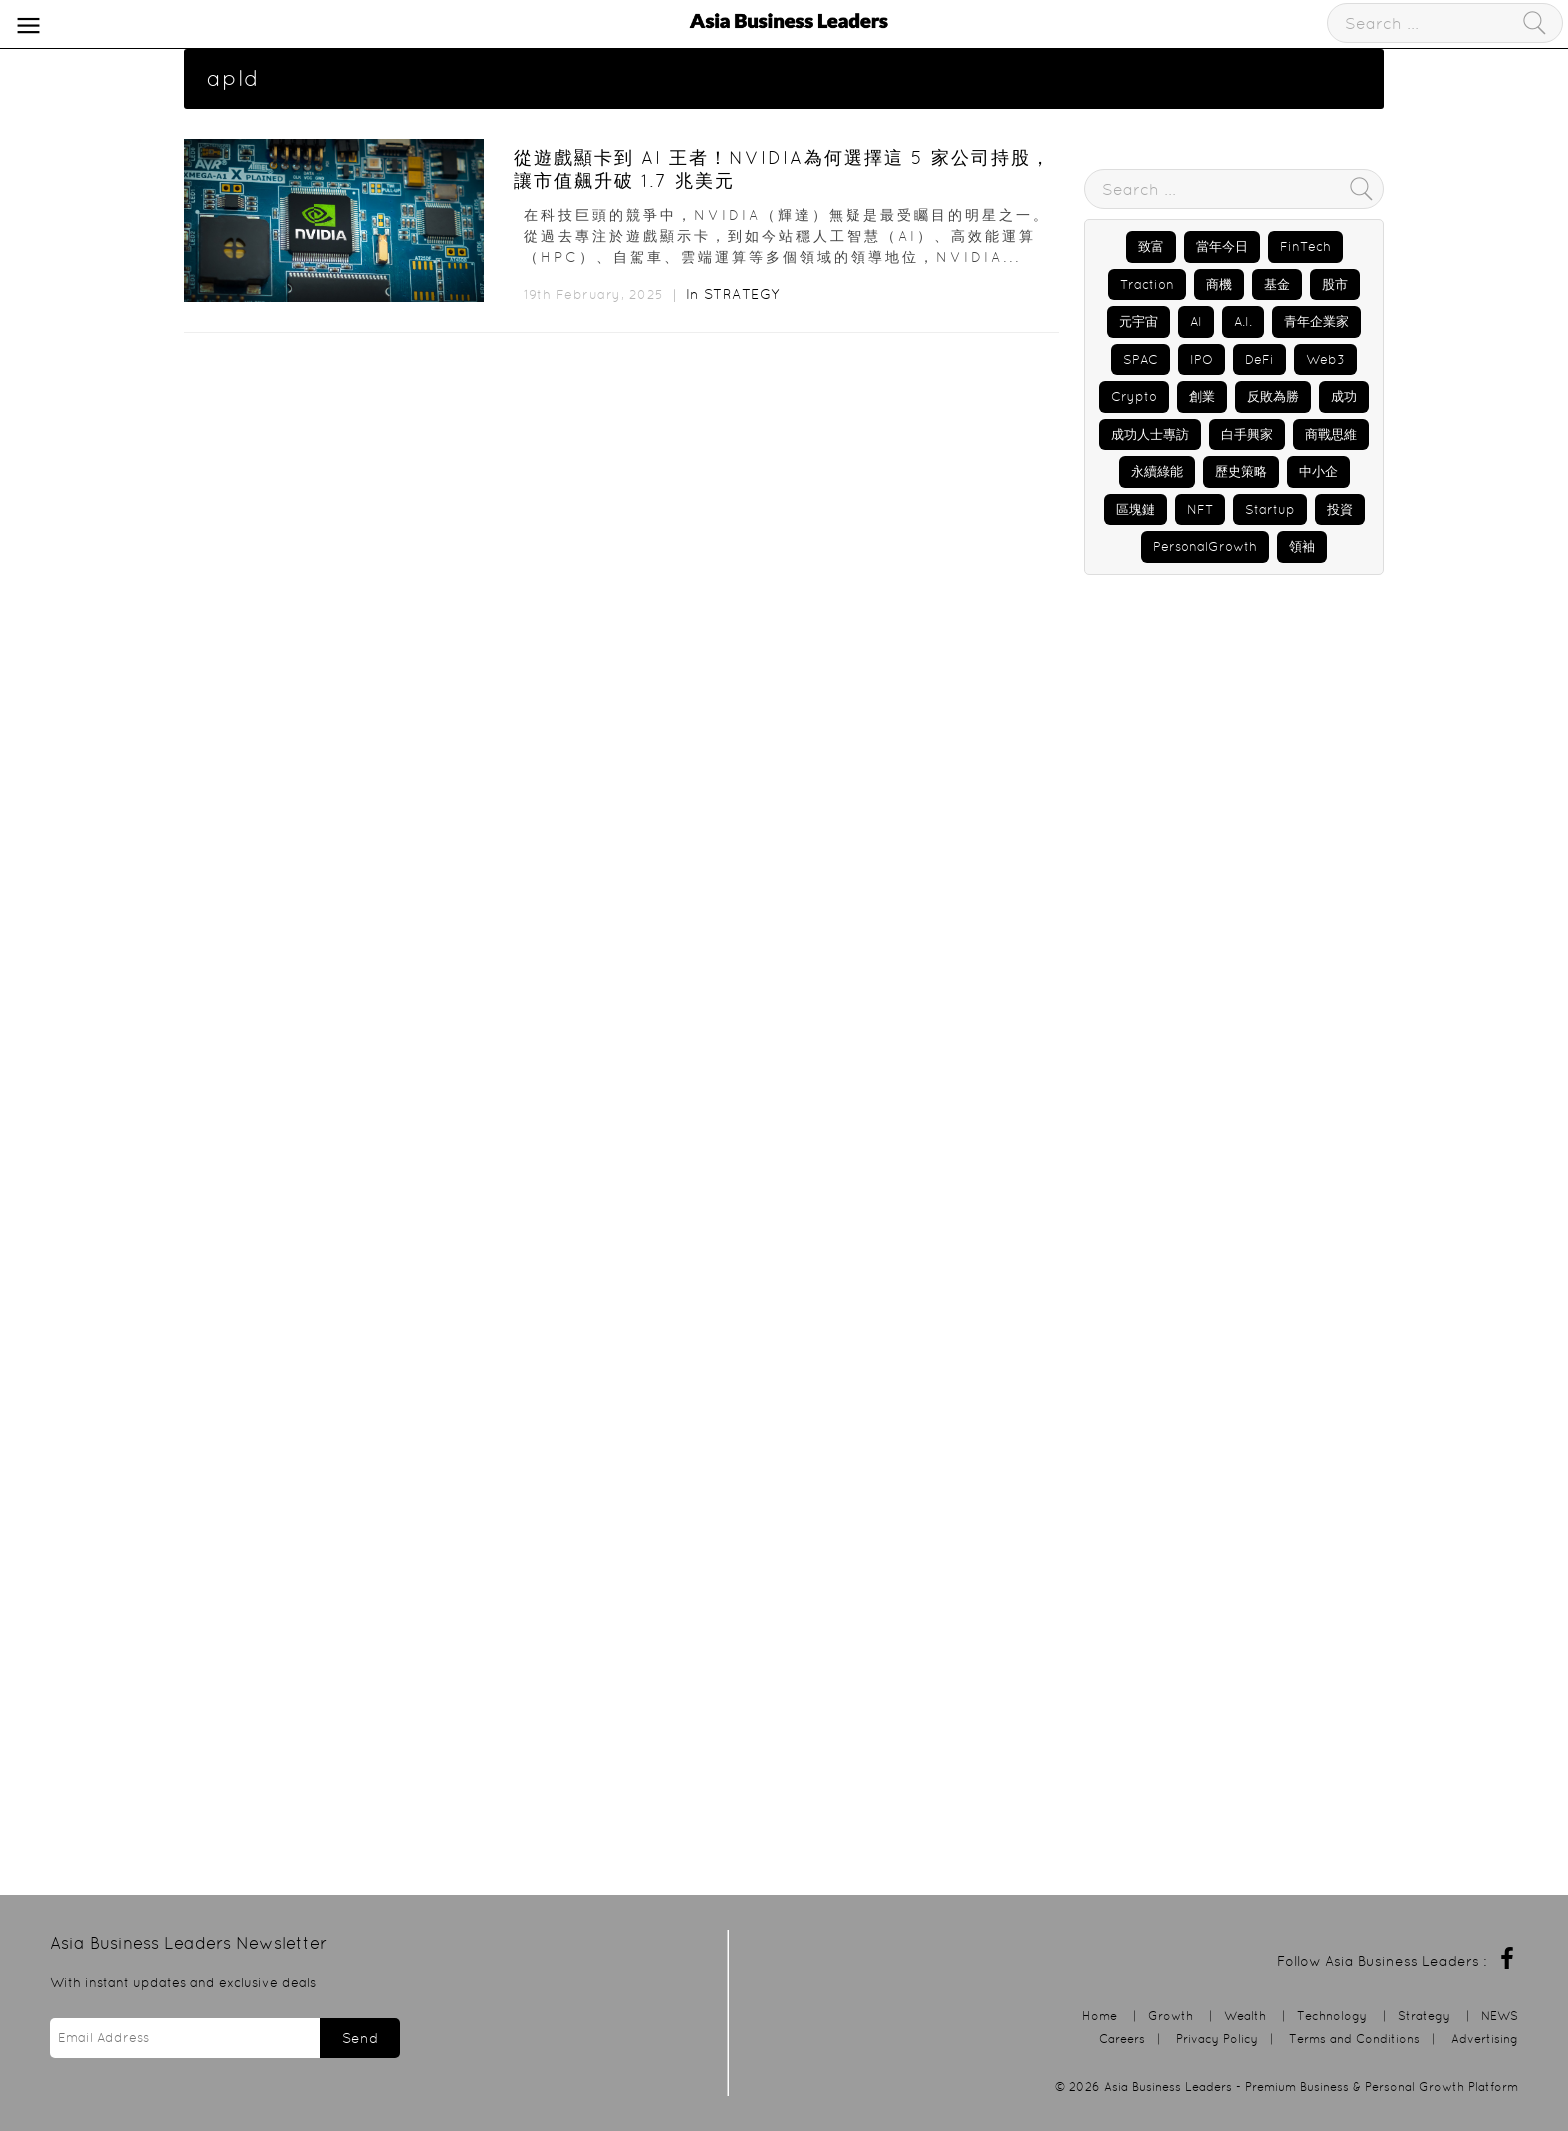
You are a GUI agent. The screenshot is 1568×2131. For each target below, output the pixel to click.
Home (1099, 2015)
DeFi (1259, 359)
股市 (1335, 284)
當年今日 (1222, 246)
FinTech (1305, 246)
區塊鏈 (1135, 509)
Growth (1170, 2015)
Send (360, 2038)
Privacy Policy (1217, 2038)
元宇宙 (1138, 321)
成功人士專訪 (1150, 434)
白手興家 (1247, 434)
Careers (1122, 2038)
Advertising (1484, 2038)
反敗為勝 (1273, 396)
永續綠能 (1157, 471)
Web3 (1325, 359)
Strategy (742, 294)
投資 (1340, 509)
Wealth (1245, 2015)
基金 (1277, 284)
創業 (1202, 396)
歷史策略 (1241, 471)
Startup (1270, 509)
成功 (1344, 396)
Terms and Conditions (1354, 2038)
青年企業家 (1316, 321)
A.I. (1243, 321)
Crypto (1134, 396)
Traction (1147, 284)
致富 (1151, 246)
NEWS (1499, 2015)
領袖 (1302, 546)
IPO (1201, 359)
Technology (1332, 2015)
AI (1196, 321)
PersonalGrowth (1205, 546)
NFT (1200, 509)
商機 (1219, 284)
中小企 (1318, 471)
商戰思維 (1331, 434)
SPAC (1140, 359)
